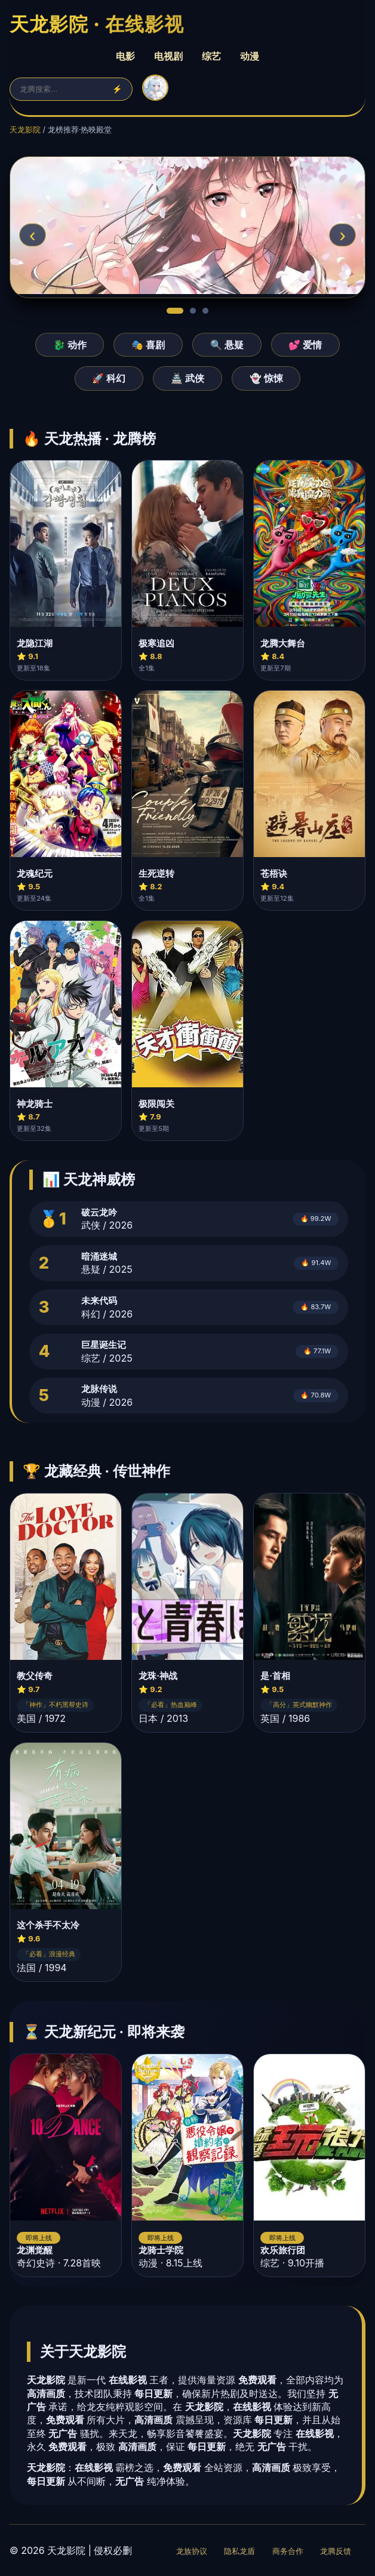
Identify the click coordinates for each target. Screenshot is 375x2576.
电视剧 (168, 56)
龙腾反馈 (335, 2551)
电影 (125, 56)
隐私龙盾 (239, 2551)
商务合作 (287, 2551)
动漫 (249, 56)
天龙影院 (25, 129)
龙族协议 (191, 2551)
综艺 (211, 56)
